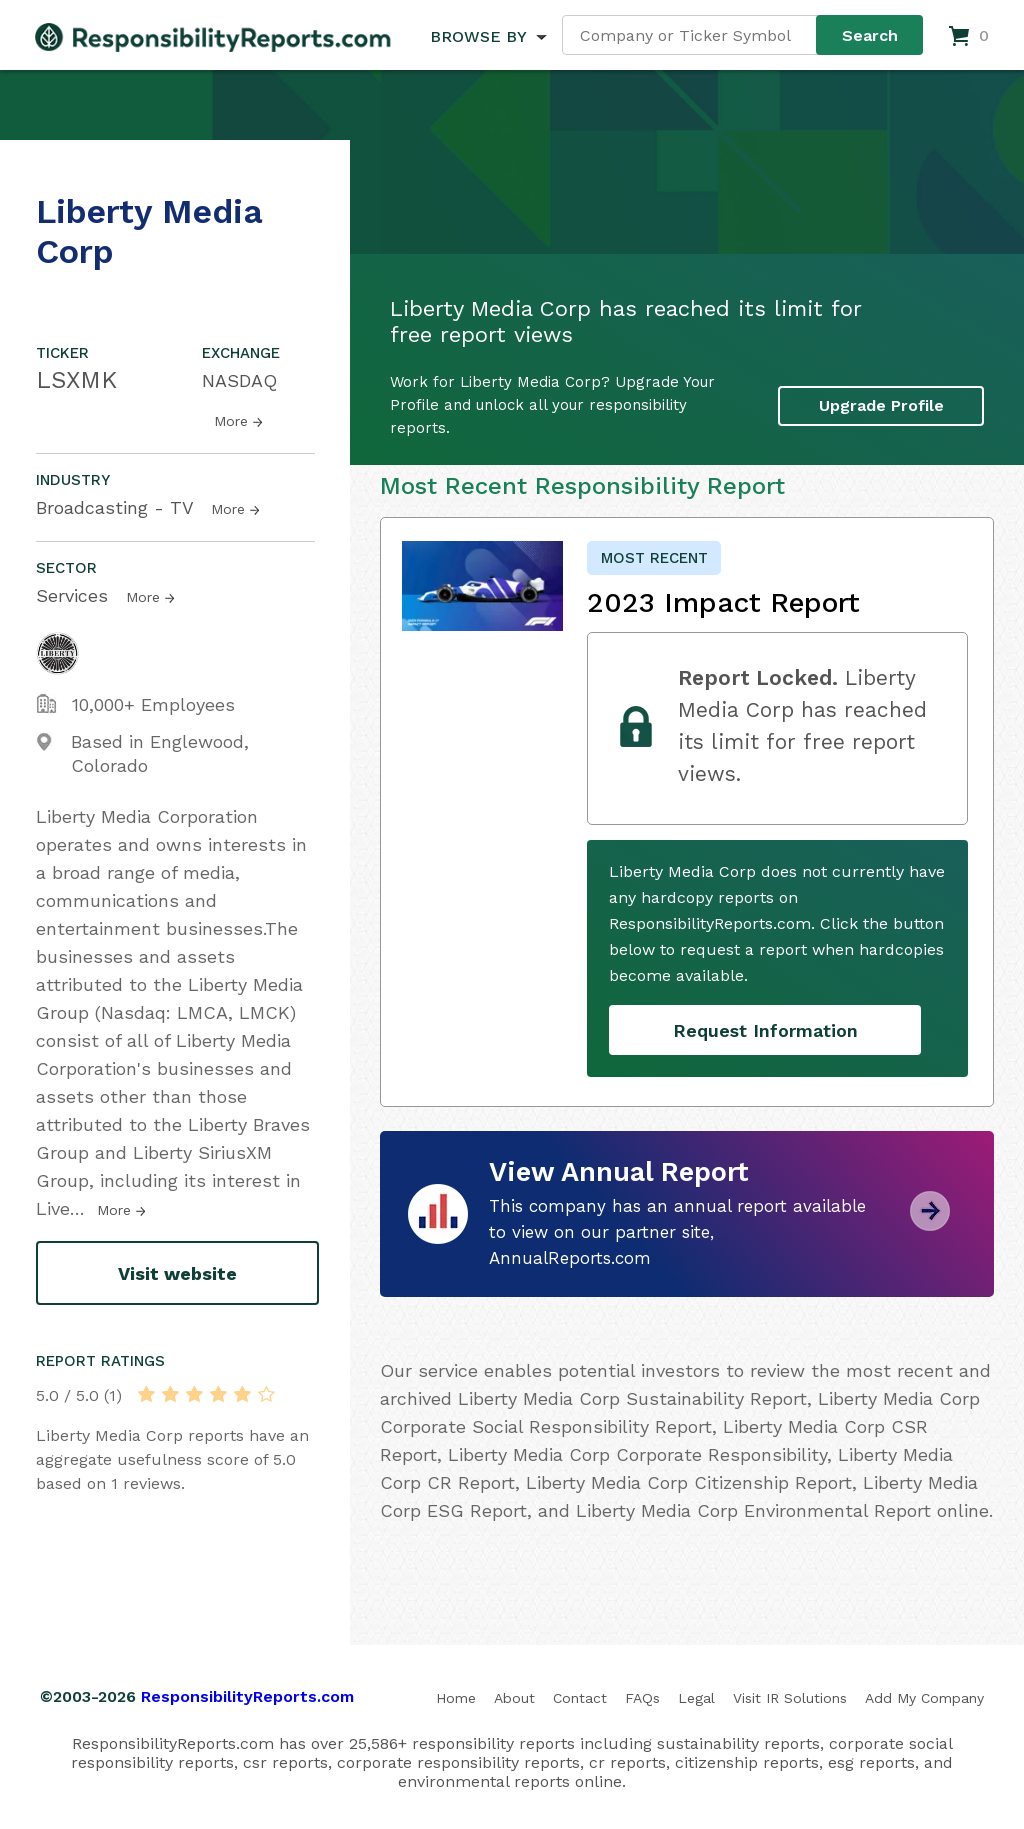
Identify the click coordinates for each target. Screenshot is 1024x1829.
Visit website (177, 1273)
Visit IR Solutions (790, 1698)
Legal (696, 1698)
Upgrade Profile (881, 405)
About (514, 1698)
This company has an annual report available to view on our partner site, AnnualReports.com (677, 1232)
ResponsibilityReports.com (247, 1696)
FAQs (642, 1698)
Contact (580, 1698)
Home (456, 1698)
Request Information (765, 1030)
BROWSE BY (478, 36)
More (231, 421)
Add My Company (924, 1698)
